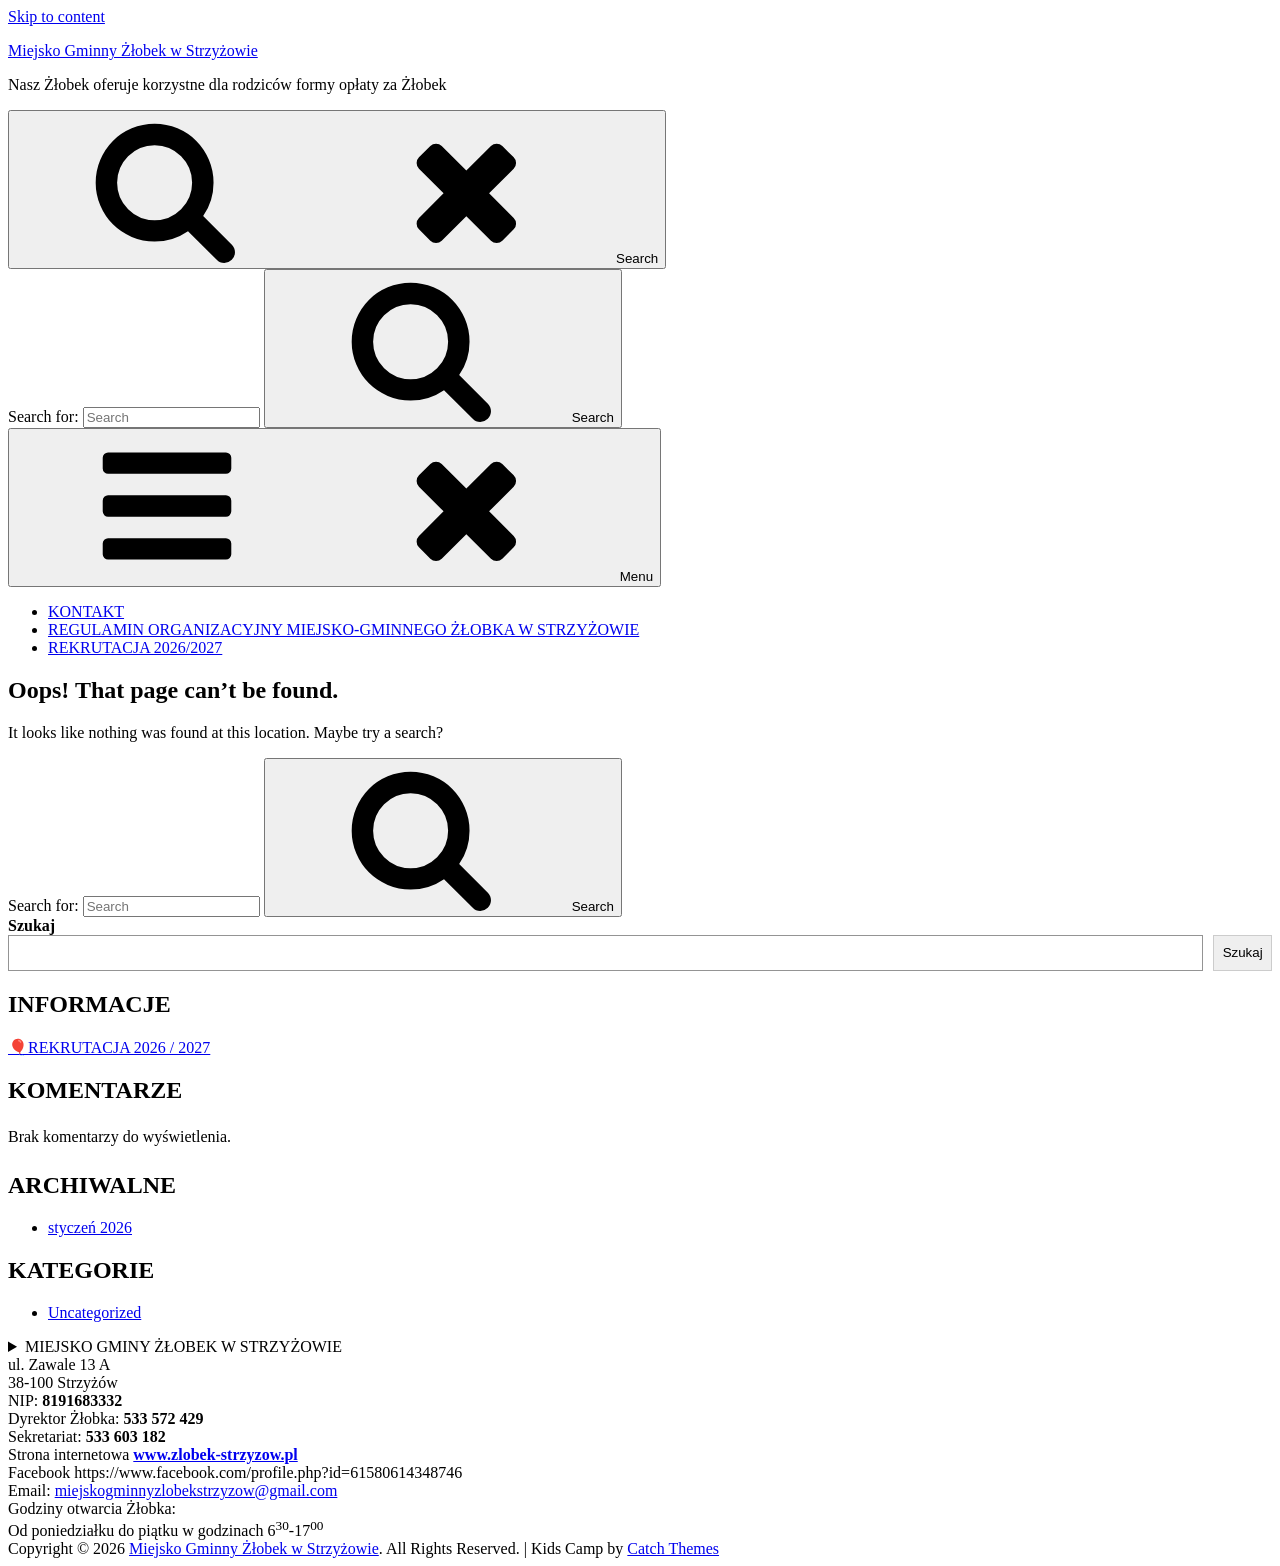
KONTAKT (86, 611)
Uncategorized (94, 1312)
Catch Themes (673, 1548)
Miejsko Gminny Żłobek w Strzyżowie (133, 50)
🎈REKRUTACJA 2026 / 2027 (109, 1047)
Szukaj (31, 925)
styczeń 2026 (90, 1227)
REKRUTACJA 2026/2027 (135, 647)
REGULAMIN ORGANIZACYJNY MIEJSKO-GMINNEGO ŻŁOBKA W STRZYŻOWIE (343, 629)
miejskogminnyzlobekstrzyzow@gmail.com (196, 1490)
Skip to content (56, 16)
